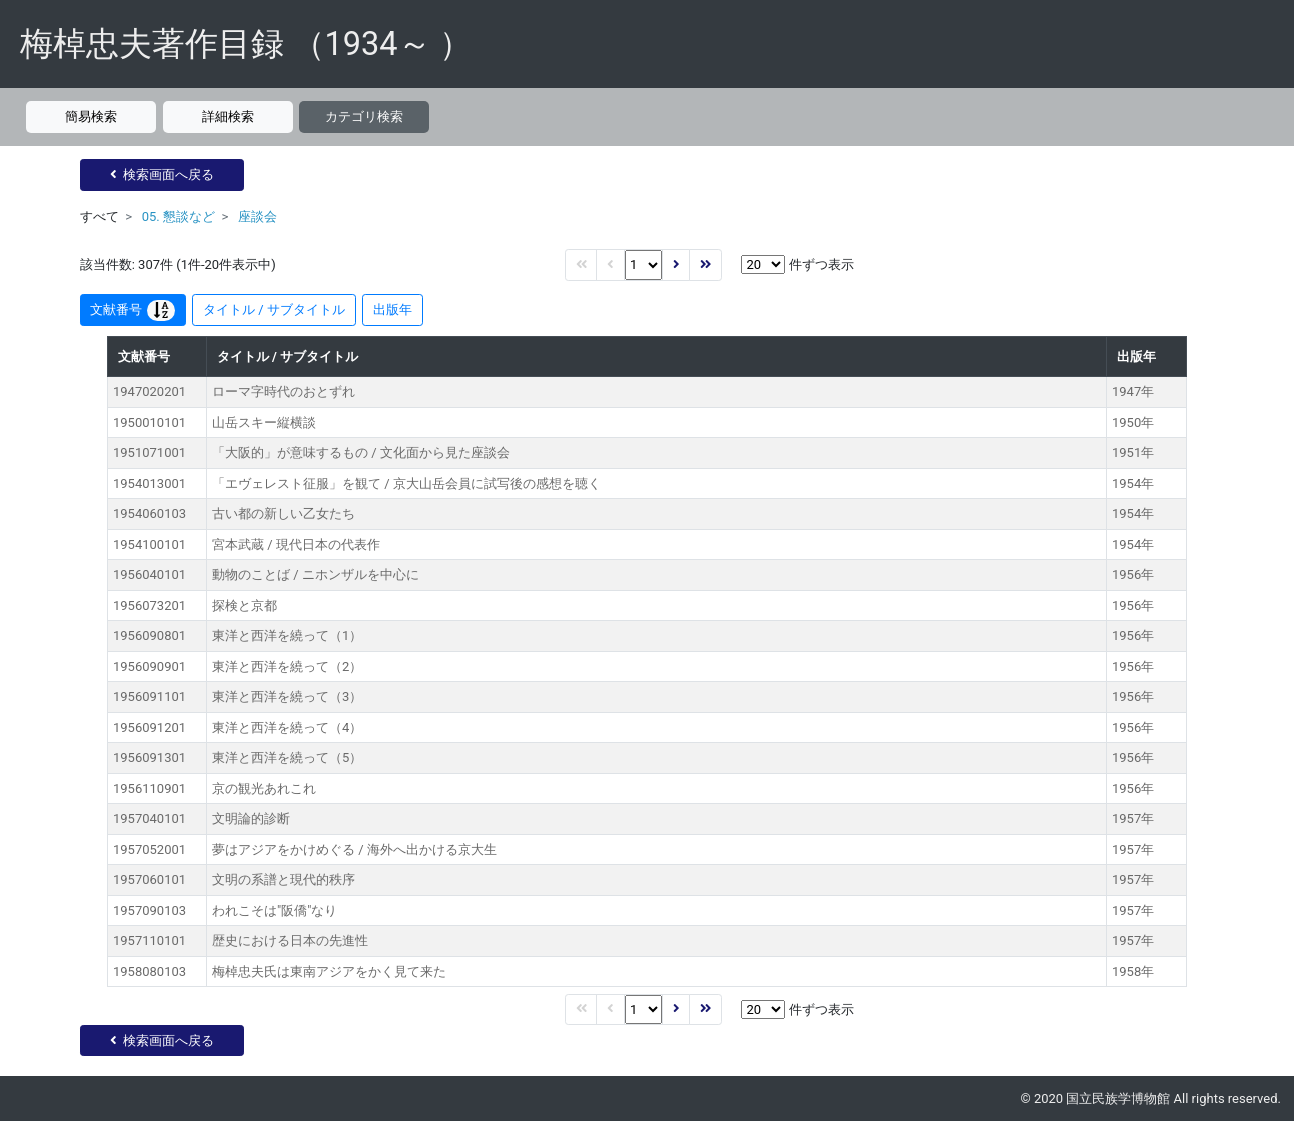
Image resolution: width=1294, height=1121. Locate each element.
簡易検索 (91, 116)
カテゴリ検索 (364, 116)
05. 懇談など (178, 216)
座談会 (257, 216)
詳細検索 (228, 116)
